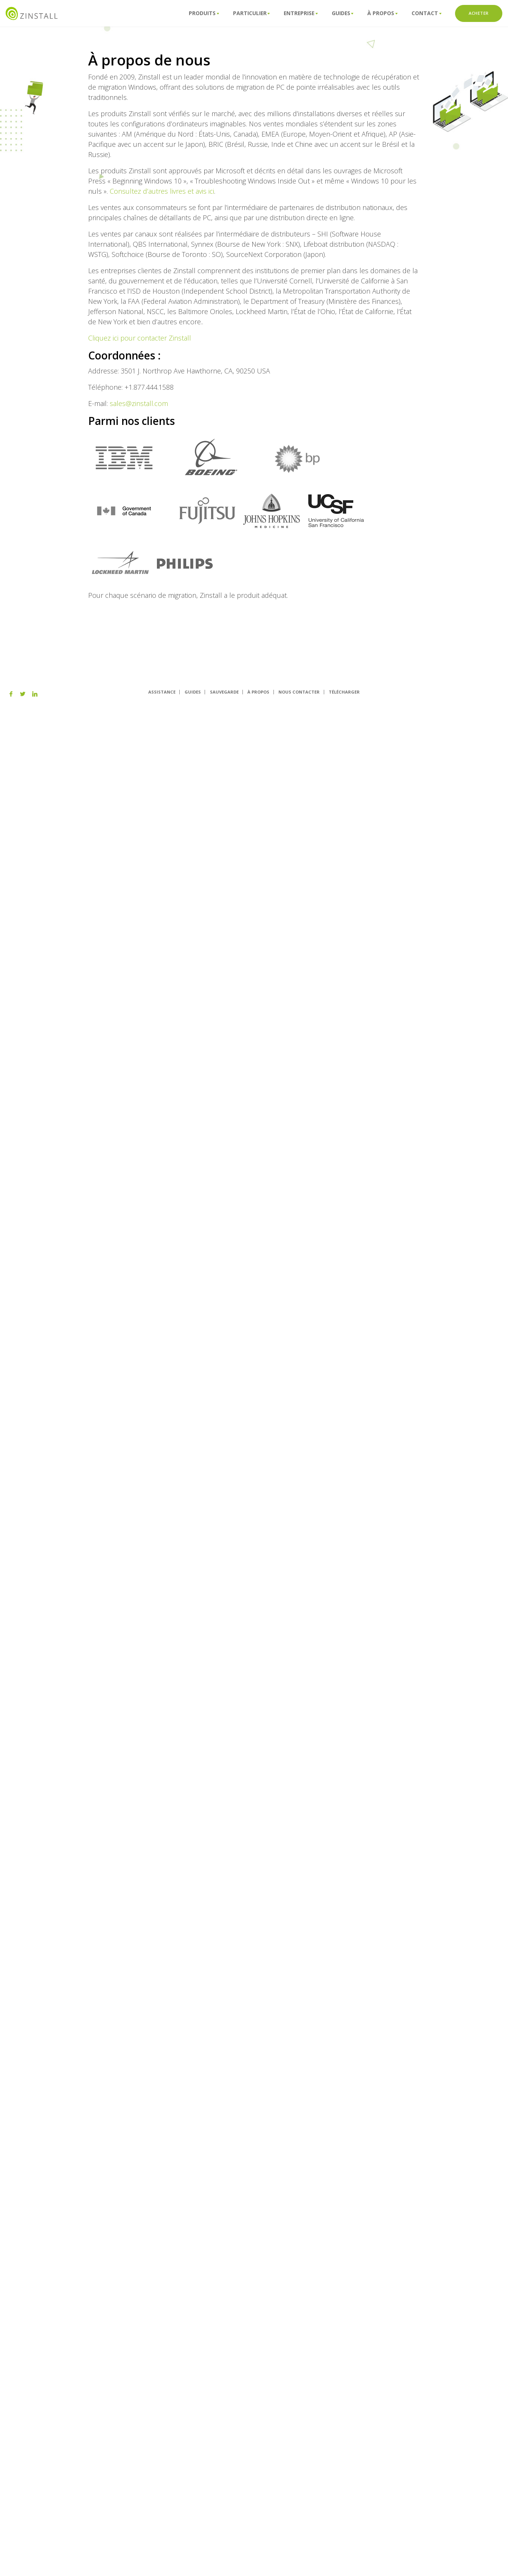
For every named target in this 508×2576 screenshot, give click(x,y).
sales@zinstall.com (139, 403)
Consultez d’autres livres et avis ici (162, 191)
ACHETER (479, 13)
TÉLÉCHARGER (344, 692)
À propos (382, 13)
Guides (343, 13)
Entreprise (301, 13)
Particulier (251, 13)
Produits (204, 13)
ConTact (426, 13)
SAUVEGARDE (224, 692)
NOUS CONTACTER (299, 692)
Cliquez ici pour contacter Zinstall (139, 337)
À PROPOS (258, 692)
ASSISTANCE (162, 692)
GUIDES (193, 692)
